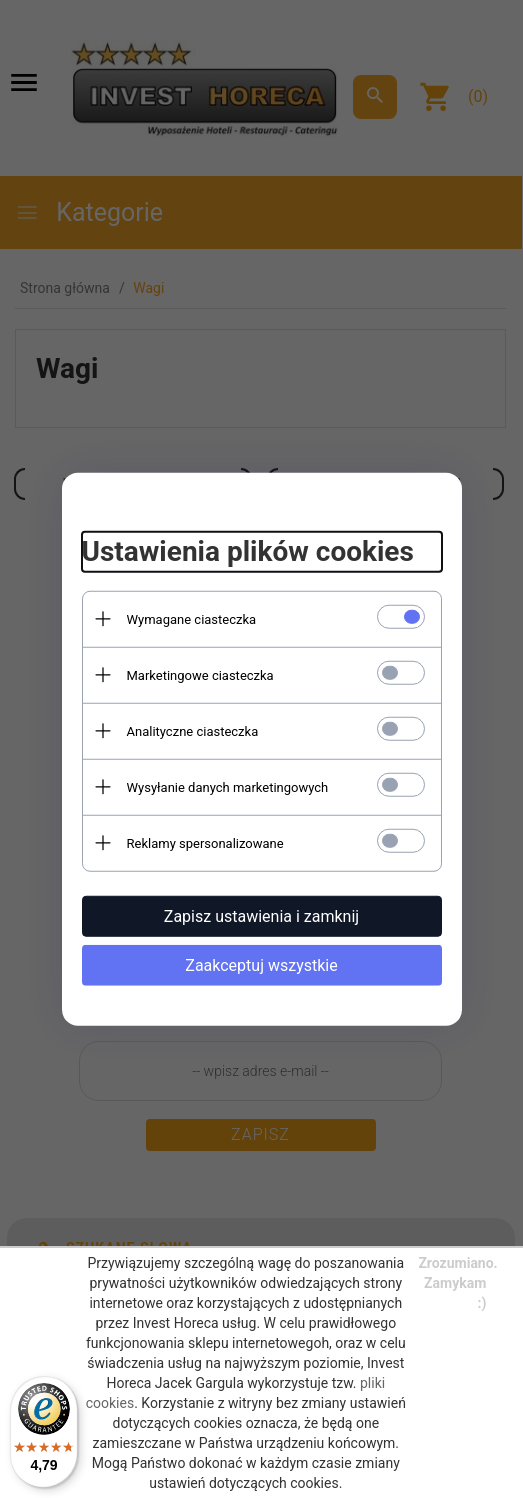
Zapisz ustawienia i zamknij (261, 915)
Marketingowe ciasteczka (200, 674)
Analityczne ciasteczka (193, 730)
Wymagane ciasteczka (192, 618)
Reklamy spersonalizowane (205, 842)
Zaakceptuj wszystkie (261, 964)
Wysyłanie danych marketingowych (228, 786)
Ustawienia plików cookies (248, 551)
